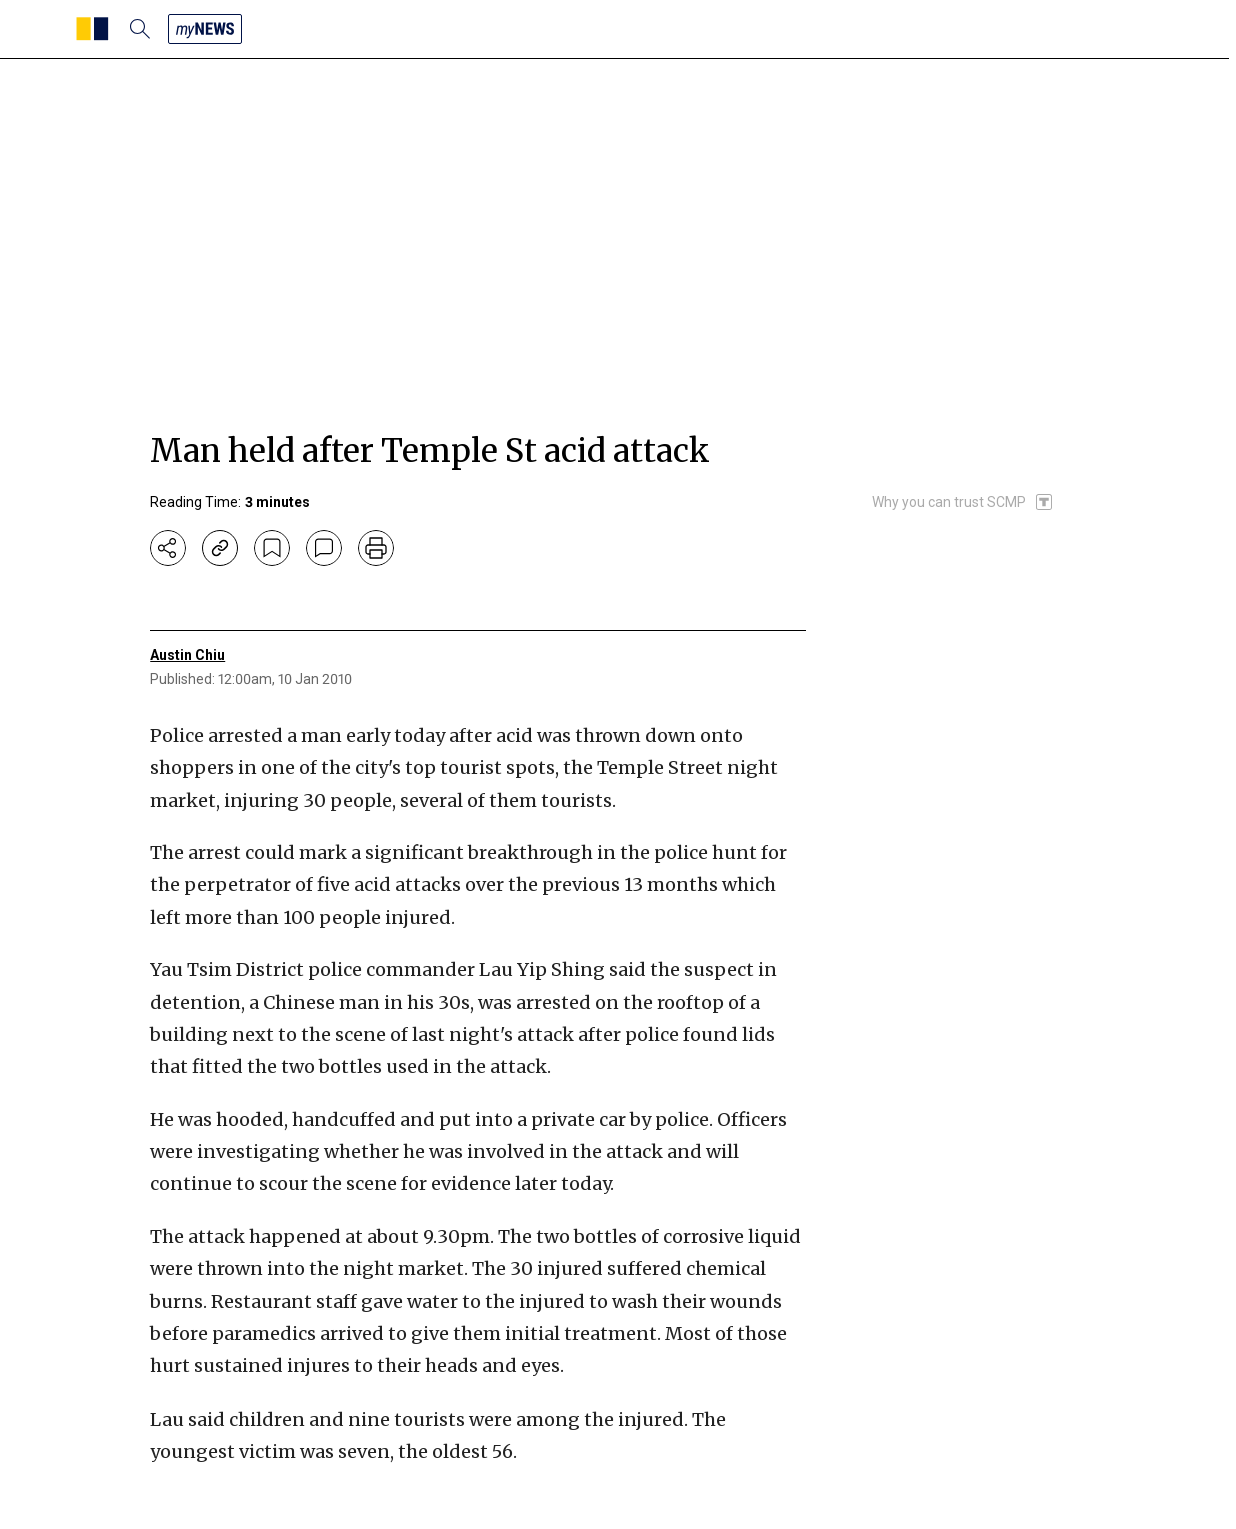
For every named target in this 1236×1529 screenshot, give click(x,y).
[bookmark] (272, 548)
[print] (376, 548)
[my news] (205, 29)
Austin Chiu (187, 655)
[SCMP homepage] (92, 29)
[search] (140, 29)
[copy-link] (220, 548)
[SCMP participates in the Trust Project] (963, 502)
